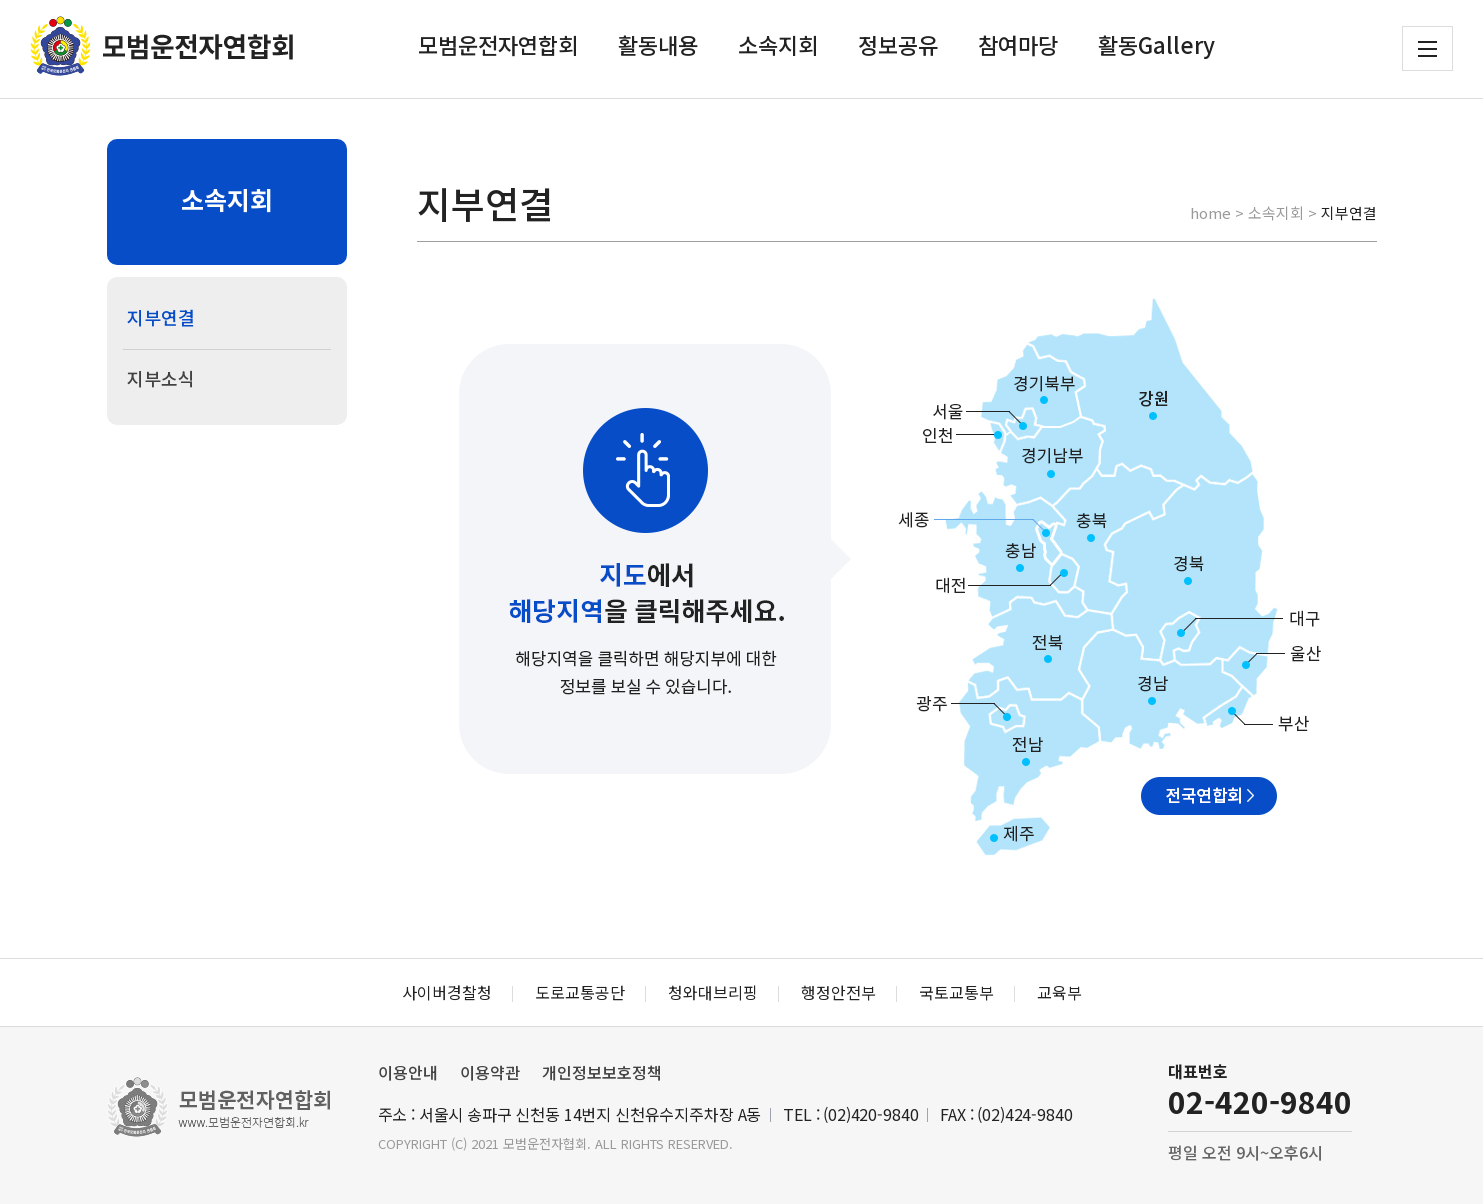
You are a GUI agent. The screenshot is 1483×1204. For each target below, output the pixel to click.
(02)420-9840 (870, 1114)
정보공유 (898, 44)
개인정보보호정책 (602, 1072)
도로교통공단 (580, 992)
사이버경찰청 (447, 992)
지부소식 (161, 378)
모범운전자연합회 (498, 44)
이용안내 (408, 1072)
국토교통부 (956, 992)
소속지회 (778, 44)
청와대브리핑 (713, 992)
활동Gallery (1156, 44)
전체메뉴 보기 (1427, 49)
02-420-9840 (1260, 1101)
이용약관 (490, 1072)
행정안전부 (838, 992)
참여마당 (1018, 44)
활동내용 (658, 44)
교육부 (1059, 992)
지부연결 (161, 317)
